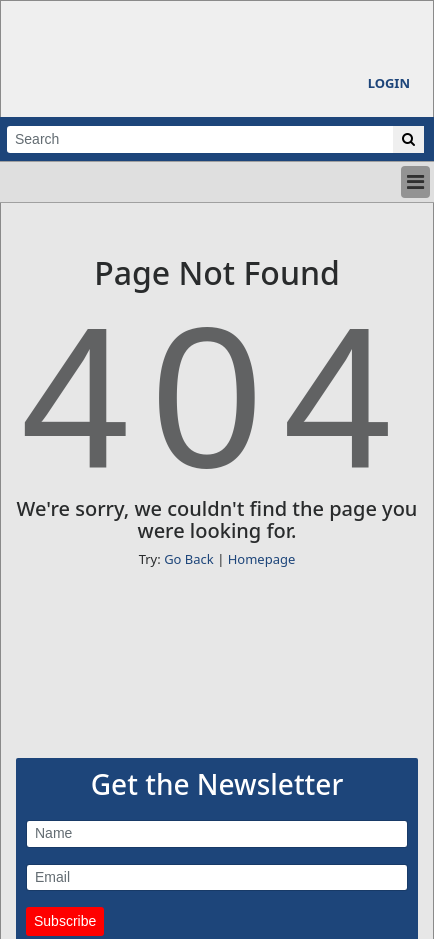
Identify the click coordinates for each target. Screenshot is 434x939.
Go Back (189, 559)
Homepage (262, 559)
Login (389, 83)
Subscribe (65, 921)
